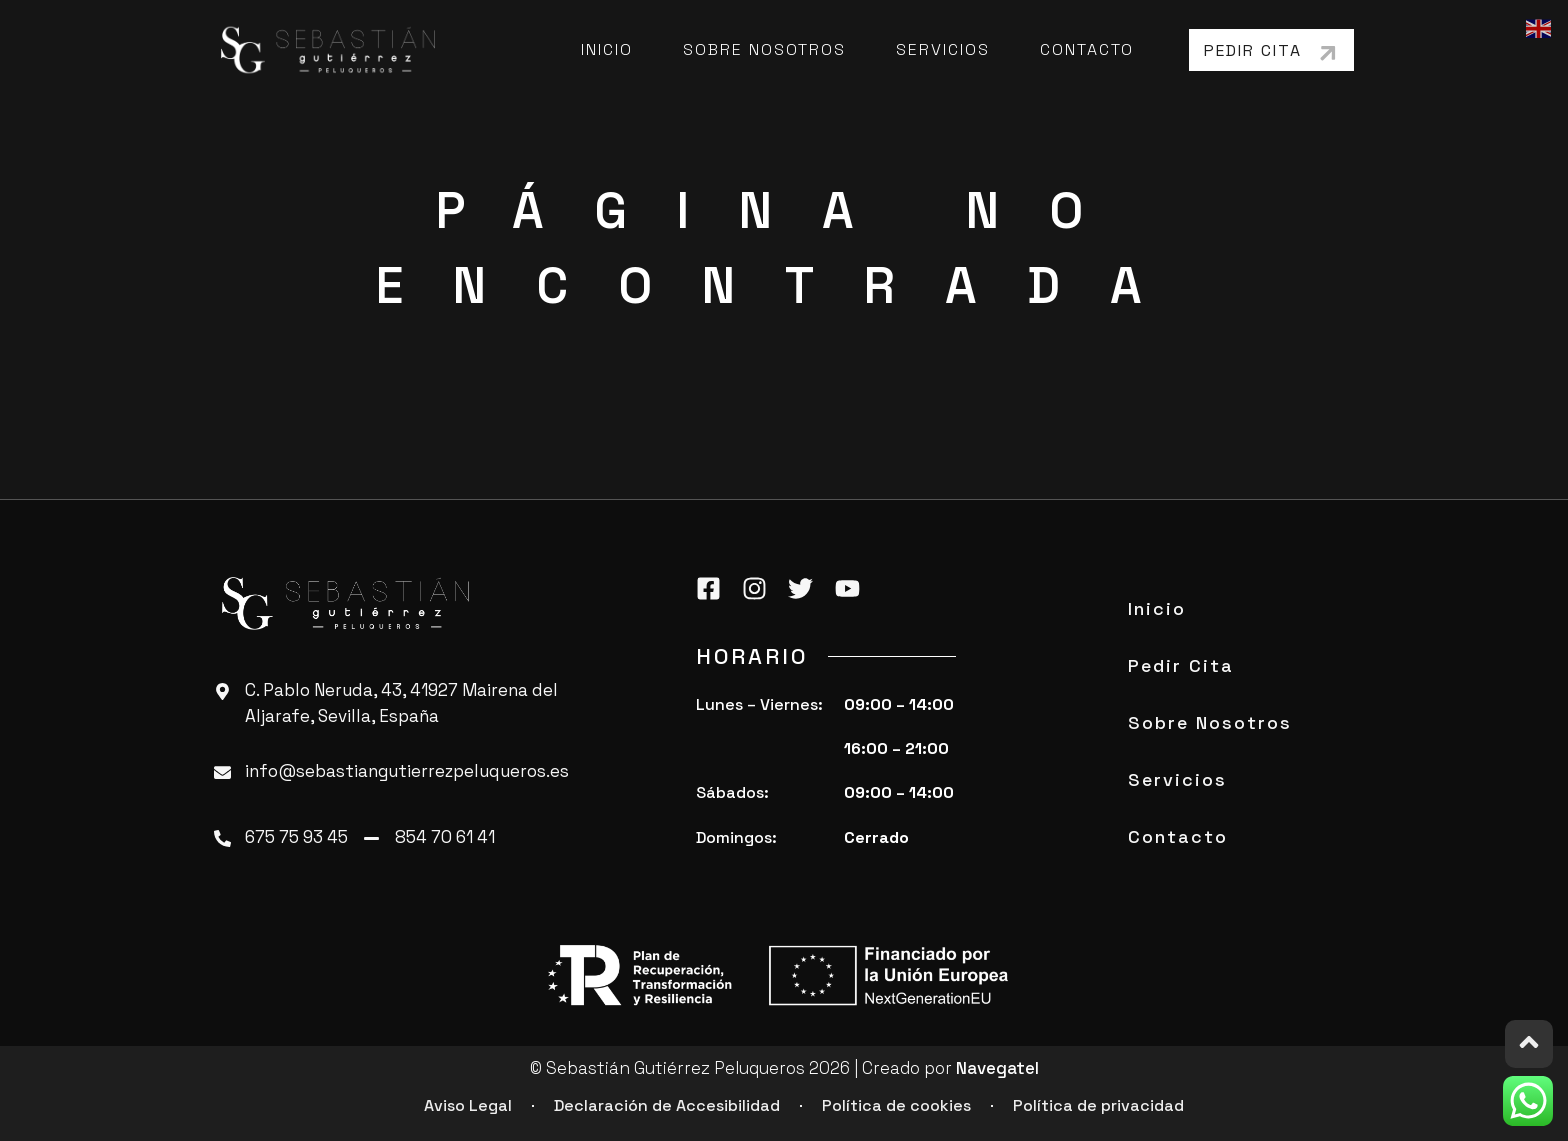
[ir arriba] (1529, 1044)
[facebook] (714, 587)
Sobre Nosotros (764, 49)
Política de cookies (896, 1105)
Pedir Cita (1181, 665)
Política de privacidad (1098, 1105)
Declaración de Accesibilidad (667, 1105)
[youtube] (853, 587)
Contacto (1087, 49)
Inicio (607, 49)
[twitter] (806, 587)
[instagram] (760, 587)
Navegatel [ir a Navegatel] (997, 1068)
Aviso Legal (468, 1105)
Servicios (943, 49)
